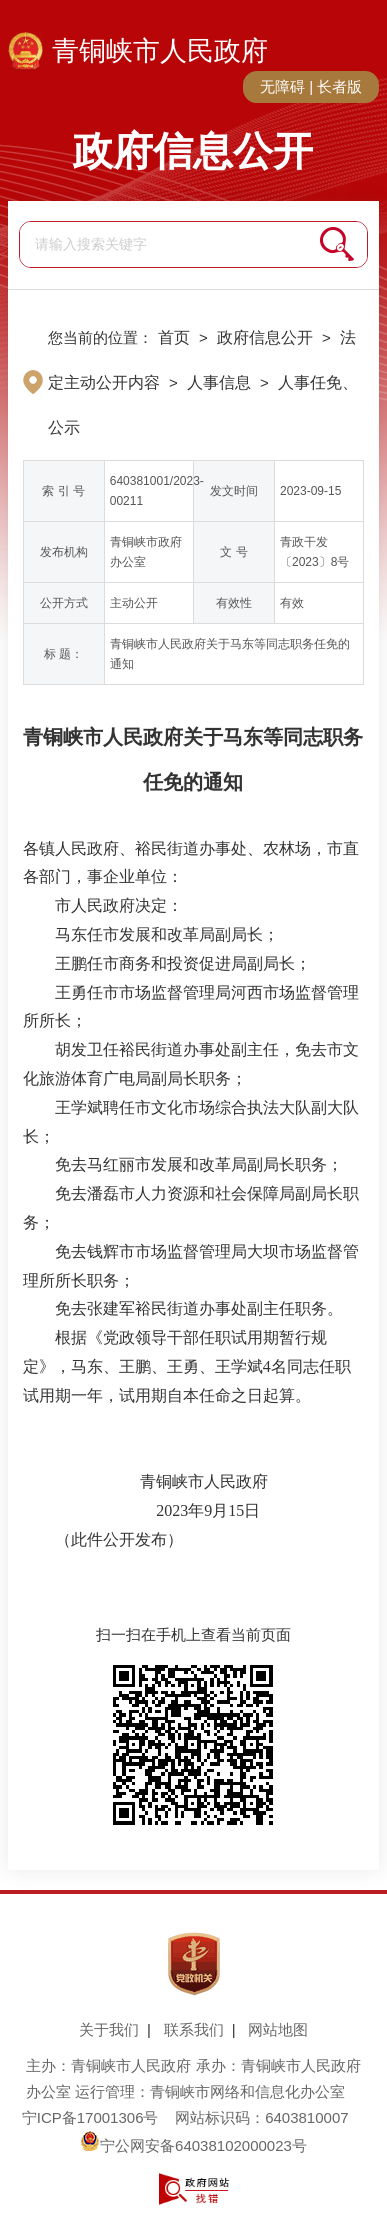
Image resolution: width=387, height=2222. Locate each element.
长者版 (339, 86)
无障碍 (282, 86)
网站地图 (278, 2029)
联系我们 (194, 2029)
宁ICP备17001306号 (90, 2117)
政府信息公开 (193, 151)
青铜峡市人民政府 (160, 51)
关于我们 (109, 2029)
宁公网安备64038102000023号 (193, 2145)
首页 (174, 337)
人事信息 (219, 382)
